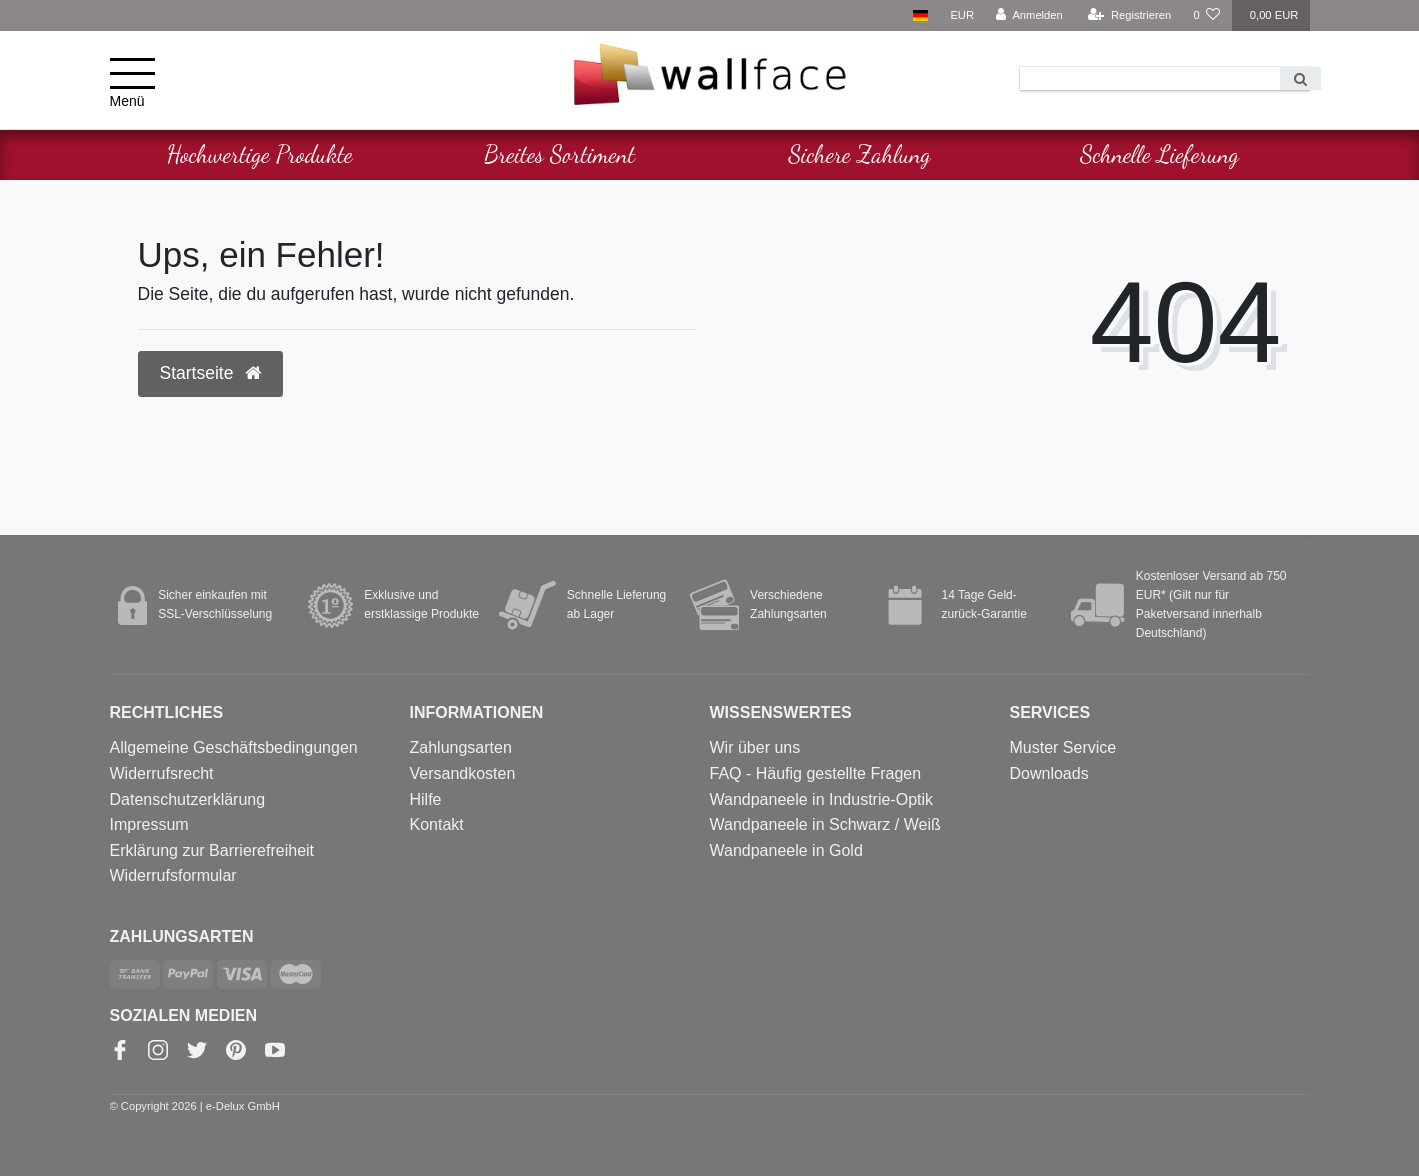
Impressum (149, 824)
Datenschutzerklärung (188, 799)
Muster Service (1063, 747)
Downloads (1049, 773)
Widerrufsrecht (162, 773)
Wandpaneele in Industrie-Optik (822, 799)
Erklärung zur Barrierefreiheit (212, 850)
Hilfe (426, 799)
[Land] (920, 15)
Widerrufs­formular (173, 875)
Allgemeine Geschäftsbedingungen (234, 747)
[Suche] (1300, 78)
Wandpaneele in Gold (786, 850)
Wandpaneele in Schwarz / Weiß (825, 824)
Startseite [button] (211, 373)
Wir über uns (755, 747)
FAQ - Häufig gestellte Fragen (816, 773)
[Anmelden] (1029, 15)
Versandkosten (463, 773)
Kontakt (437, 824)
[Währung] (962, 15)
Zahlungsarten (461, 747)
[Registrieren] (1129, 15)
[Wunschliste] (1206, 15)
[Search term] (1150, 78)
